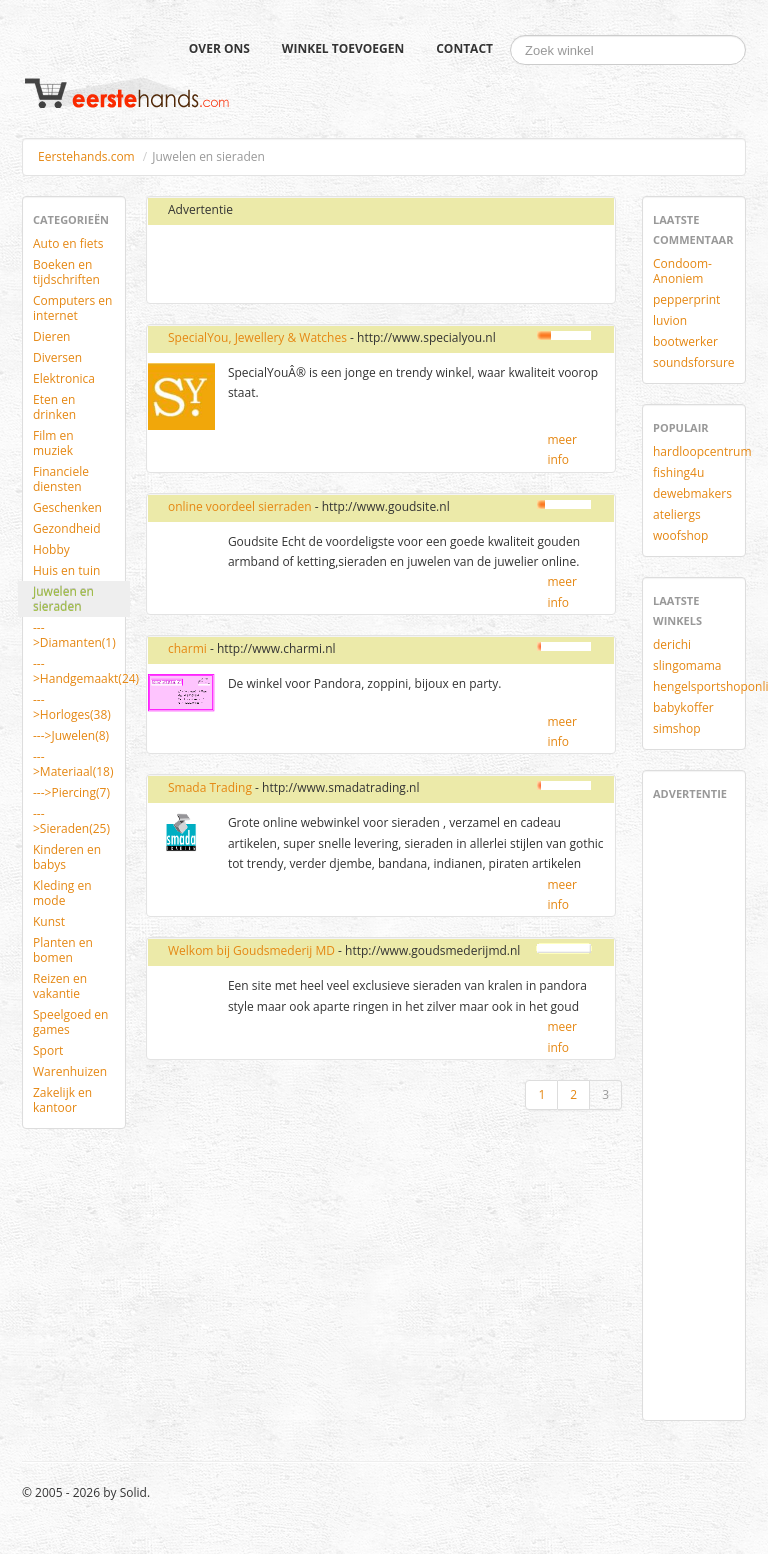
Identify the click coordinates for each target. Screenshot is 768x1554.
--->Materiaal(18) (73, 764)
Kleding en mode (62, 893)
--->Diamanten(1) (74, 635)
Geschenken (67, 507)
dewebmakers (692, 493)
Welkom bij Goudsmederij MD (251, 950)
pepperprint (686, 299)
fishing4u (678, 472)
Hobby (51, 549)
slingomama (687, 665)
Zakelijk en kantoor (62, 1100)
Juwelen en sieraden (63, 599)
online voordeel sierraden (240, 506)
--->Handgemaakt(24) (81, 671)
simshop (677, 728)
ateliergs (677, 514)
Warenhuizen (70, 1071)
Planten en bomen (63, 950)
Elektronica (64, 378)
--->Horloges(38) (72, 707)
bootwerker (685, 341)
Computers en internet (72, 308)
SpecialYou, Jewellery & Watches (257, 337)
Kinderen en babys (67, 857)
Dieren (51, 336)
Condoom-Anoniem (682, 271)
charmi (187, 648)
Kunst (49, 921)
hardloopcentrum (701, 451)
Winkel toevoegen (343, 48)
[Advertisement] (345, 265)
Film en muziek (53, 443)
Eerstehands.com (86, 156)
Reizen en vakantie (60, 986)
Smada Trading (210, 787)
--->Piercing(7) (71, 792)
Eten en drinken (54, 407)
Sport (48, 1050)
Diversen (57, 357)
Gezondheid (66, 528)
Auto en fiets (68, 243)
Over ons (219, 48)
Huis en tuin (66, 570)
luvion (670, 320)
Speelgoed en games (70, 1022)
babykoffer (683, 707)
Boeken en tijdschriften (66, 272)
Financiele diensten (61, 479)
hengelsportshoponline (701, 686)
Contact (464, 48)
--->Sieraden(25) (71, 821)
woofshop (680, 535)
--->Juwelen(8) (71, 735)
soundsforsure (694, 362)
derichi (672, 644)
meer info (562, 449)
